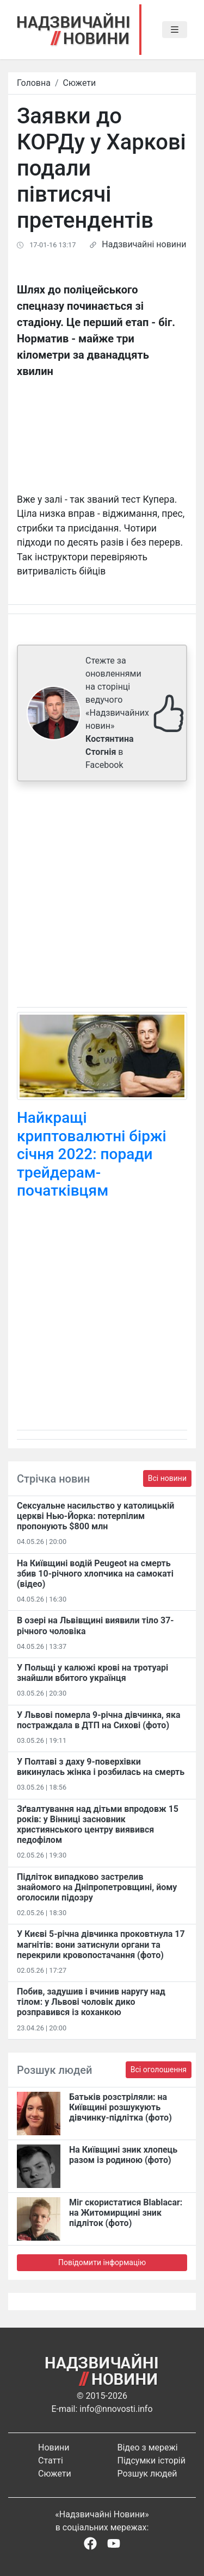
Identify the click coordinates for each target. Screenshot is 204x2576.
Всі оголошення (159, 2069)
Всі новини (167, 1478)
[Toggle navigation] (174, 30)
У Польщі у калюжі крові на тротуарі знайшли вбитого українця (92, 1672)
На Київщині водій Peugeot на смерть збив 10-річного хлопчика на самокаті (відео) (95, 1573)
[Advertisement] (102, 896)
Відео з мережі (148, 2447)
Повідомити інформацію (102, 2262)
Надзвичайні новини (144, 244)
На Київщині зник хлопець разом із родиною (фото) (123, 2154)
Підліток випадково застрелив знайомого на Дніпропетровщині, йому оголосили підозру (97, 1887)
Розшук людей (147, 2473)
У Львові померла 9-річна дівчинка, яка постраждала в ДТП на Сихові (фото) (99, 1720)
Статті (50, 2460)
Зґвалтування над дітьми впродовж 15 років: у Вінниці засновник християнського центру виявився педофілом (97, 1825)
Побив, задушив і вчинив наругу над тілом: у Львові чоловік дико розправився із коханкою (91, 2001)
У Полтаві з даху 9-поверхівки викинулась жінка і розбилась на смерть (100, 1766)
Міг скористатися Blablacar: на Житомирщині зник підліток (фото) (125, 2212)
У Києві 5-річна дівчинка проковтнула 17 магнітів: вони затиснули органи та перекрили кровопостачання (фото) (101, 1944)
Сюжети (79, 83)
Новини (53, 2447)
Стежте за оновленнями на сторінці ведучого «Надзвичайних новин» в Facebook (117, 712)
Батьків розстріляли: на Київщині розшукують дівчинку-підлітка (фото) (120, 2107)
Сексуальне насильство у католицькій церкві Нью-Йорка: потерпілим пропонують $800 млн (95, 1515)
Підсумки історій (152, 2460)
